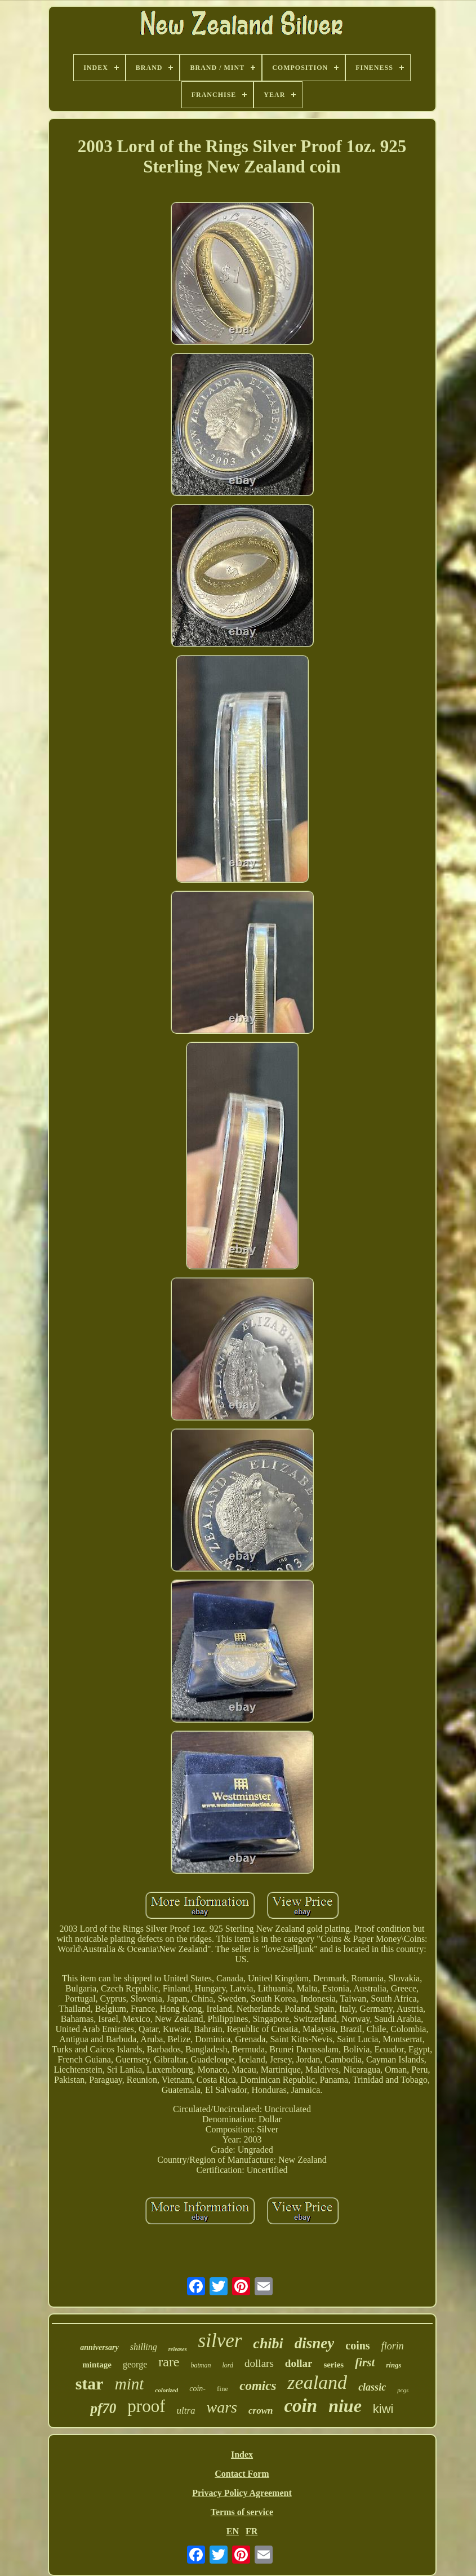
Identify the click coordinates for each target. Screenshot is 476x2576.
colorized (166, 2390)
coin (300, 2406)
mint (129, 2384)
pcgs (402, 2390)
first (365, 2362)
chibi (268, 2343)
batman (201, 2365)
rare (168, 2361)
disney (315, 2343)
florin (392, 2346)
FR (251, 2531)
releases (177, 2349)
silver (220, 2341)
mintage (97, 2364)
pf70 (103, 2408)
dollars (259, 2363)
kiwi (383, 2409)
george (135, 2364)
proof (146, 2406)
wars (222, 2407)
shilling (143, 2347)
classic (372, 2387)
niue (345, 2406)
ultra (185, 2410)
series (333, 2364)
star (89, 2383)
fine (222, 2388)
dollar (299, 2363)
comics (257, 2386)
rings (393, 2365)
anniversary (99, 2347)
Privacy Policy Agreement (242, 2493)
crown (260, 2410)
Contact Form (242, 2473)
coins (357, 2345)
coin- (197, 2388)
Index (242, 2454)
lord (228, 2365)
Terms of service (242, 2512)
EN (232, 2531)
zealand (317, 2382)
